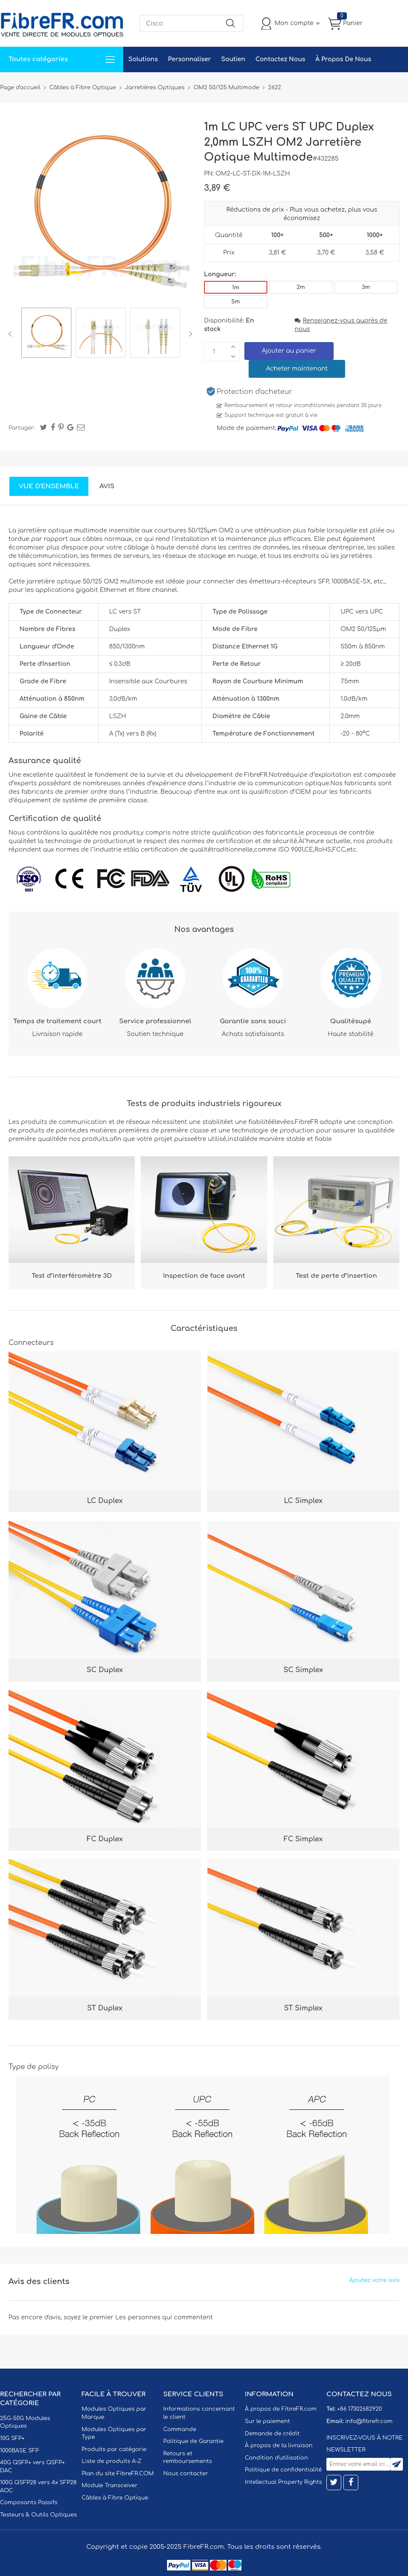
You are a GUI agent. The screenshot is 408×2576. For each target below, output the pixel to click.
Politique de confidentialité (283, 2470)
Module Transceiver (110, 2485)
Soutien (233, 59)
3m (366, 287)
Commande (179, 2429)
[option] (46, 334)
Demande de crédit (272, 2434)
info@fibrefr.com (368, 2421)
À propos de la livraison (278, 2446)
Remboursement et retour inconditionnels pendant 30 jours (303, 405)
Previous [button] (11, 334)
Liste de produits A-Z (112, 2461)
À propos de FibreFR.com (280, 2409)
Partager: (21, 428)
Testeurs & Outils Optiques (38, 2515)
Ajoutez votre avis (374, 2280)
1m (235, 288)
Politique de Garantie (193, 2441)
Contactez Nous (280, 59)
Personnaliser (189, 59)
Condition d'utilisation (276, 2458)
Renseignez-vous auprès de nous (341, 324)
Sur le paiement (267, 2421)
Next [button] (189, 334)
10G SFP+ (12, 2438)
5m (235, 302)
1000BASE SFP (19, 2451)
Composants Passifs (28, 2502)
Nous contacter (185, 2474)
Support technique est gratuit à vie (270, 415)
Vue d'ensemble (49, 486)
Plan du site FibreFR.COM (118, 2474)
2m (301, 287)
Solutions (143, 59)
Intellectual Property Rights (283, 2482)
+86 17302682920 (359, 2409)
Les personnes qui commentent (164, 2317)
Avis (106, 486)
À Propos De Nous (343, 59)
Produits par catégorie (114, 2449)
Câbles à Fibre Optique (115, 2498)
